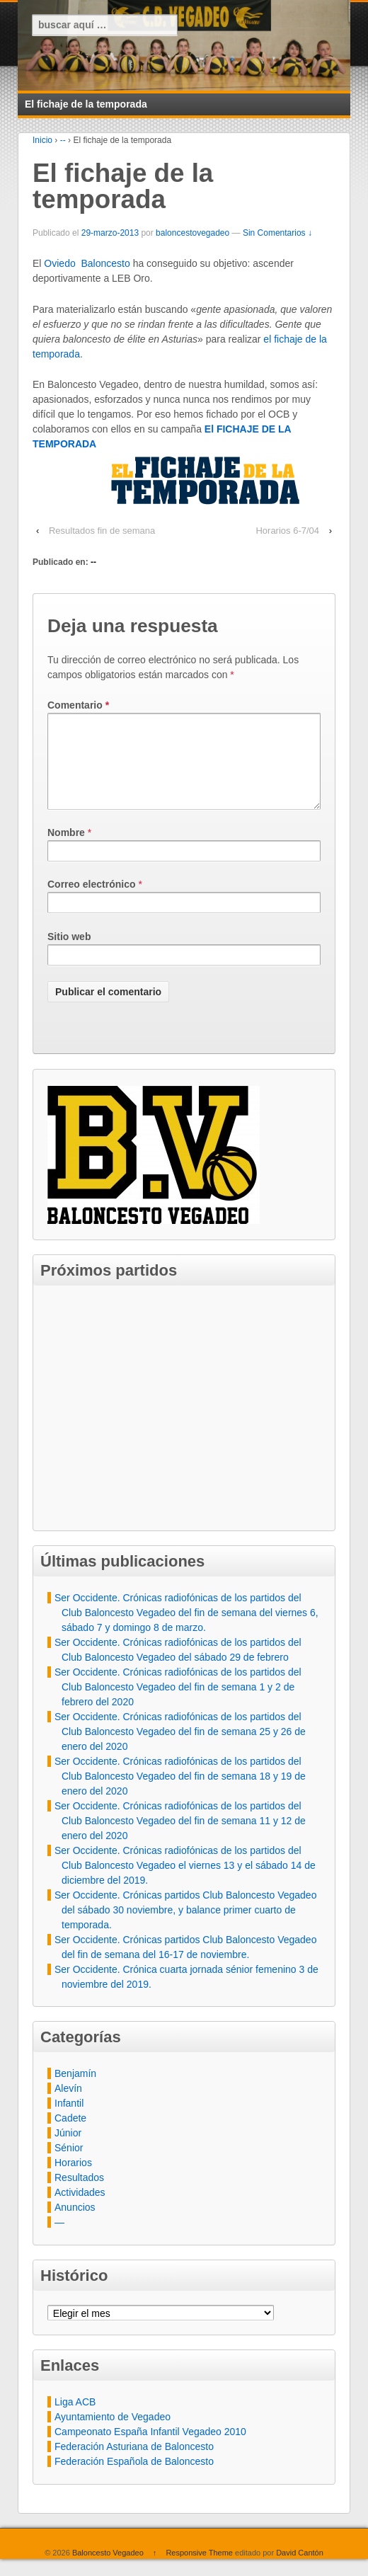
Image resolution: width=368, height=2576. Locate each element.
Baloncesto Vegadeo (108, 2569)
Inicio (42, 140)
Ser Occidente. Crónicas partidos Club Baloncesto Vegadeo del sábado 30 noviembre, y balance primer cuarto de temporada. (185, 1926)
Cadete (70, 2135)
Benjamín (75, 2090)
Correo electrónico (91, 901)
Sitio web (69, 953)
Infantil (69, 2120)
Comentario (78, 705)
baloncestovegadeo (192, 233)
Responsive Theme (199, 2569)
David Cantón (299, 2569)
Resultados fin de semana (102, 530)
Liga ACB (75, 2419)
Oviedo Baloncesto (87, 263)
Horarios (73, 2179)
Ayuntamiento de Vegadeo (112, 2433)
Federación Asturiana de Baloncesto (134, 2463)
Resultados (79, 2194)
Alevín (68, 2105)
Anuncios (75, 2224)
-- (63, 140)
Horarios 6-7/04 (287, 530)
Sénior (68, 2164)
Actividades (79, 2209)
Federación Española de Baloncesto (134, 2478)
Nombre (66, 849)
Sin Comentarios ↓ (277, 233)
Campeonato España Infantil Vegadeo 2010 (150, 2448)
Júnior (67, 2150)
